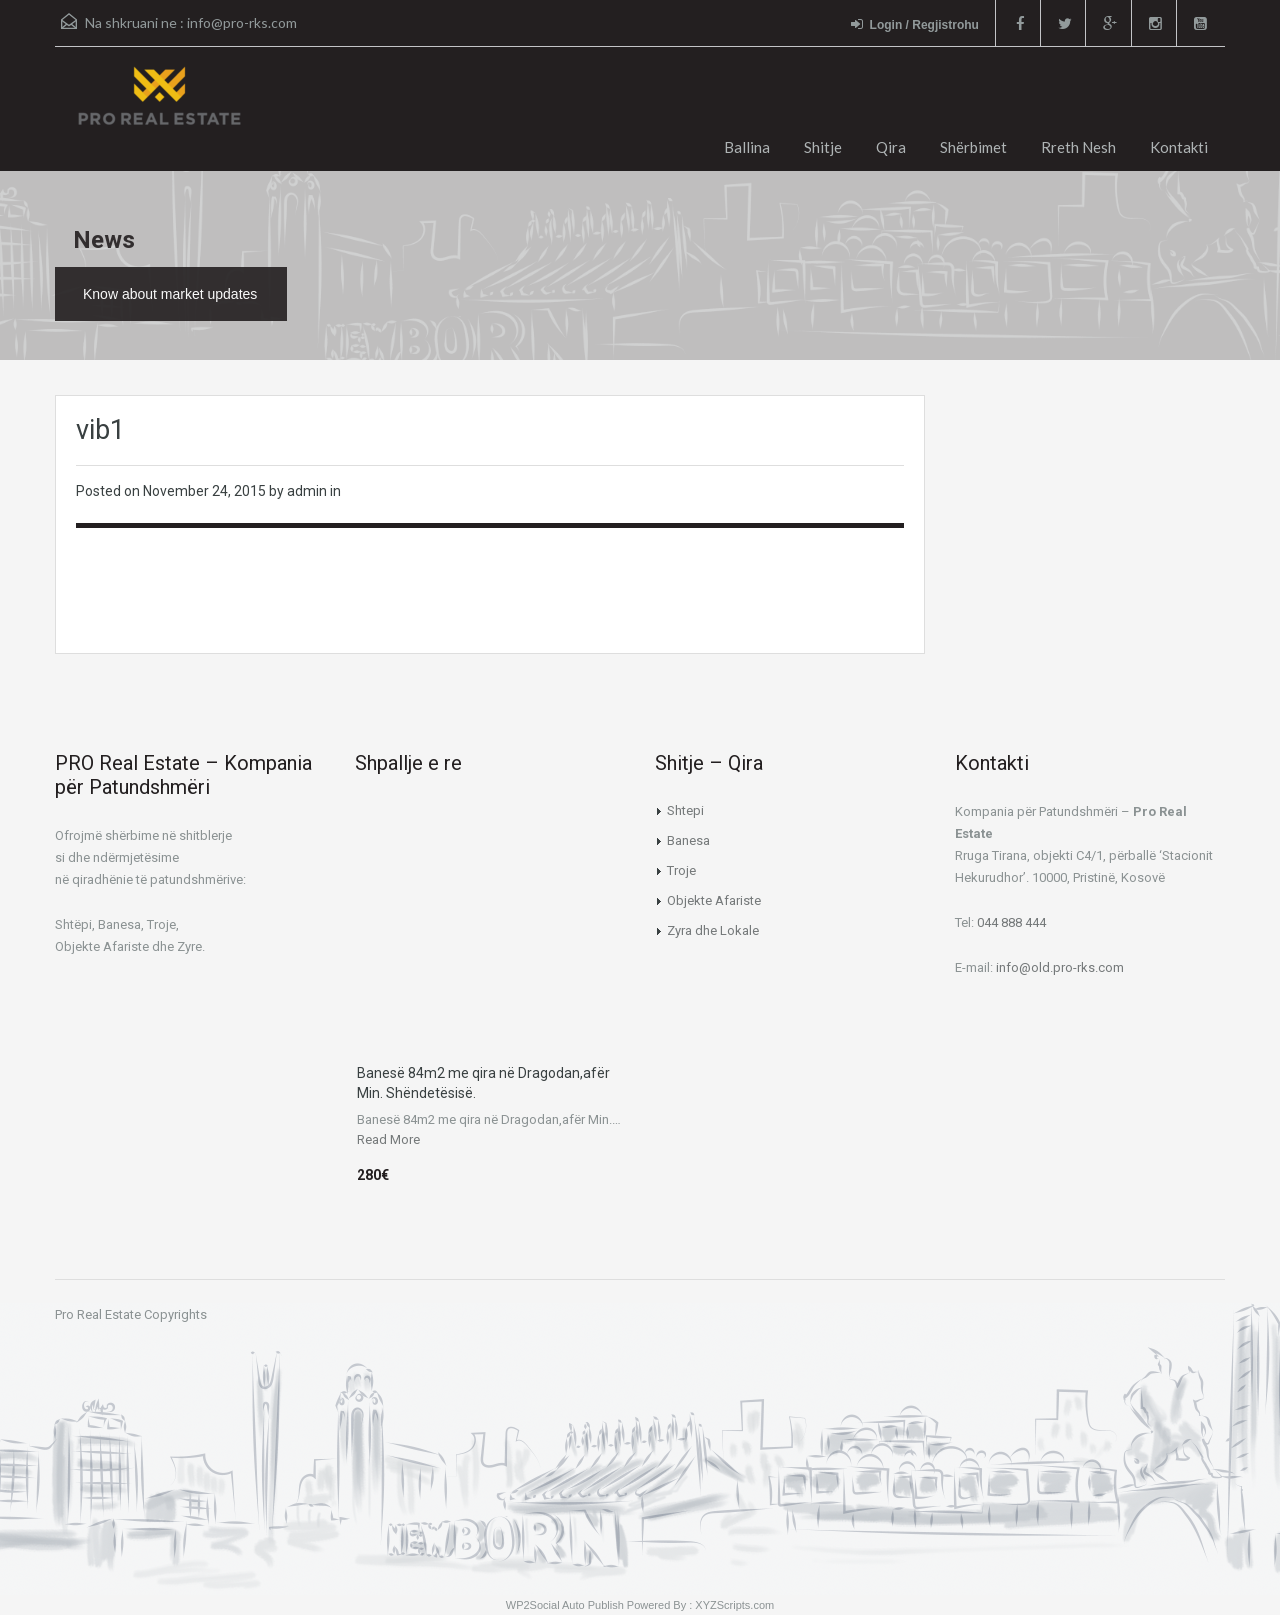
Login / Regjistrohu (911, 24)
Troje (681, 870)
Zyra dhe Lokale (713, 930)
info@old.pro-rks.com (1060, 967)
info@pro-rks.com (242, 22)
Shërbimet (973, 147)
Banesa (688, 840)
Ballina (747, 147)
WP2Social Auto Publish (565, 1605)
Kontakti (1179, 147)
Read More (388, 1139)
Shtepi (685, 810)
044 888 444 (1011, 922)
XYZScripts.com (734, 1605)
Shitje (823, 147)
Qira (891, 147)
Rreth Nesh (1078, 147)
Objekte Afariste (714, 900)
